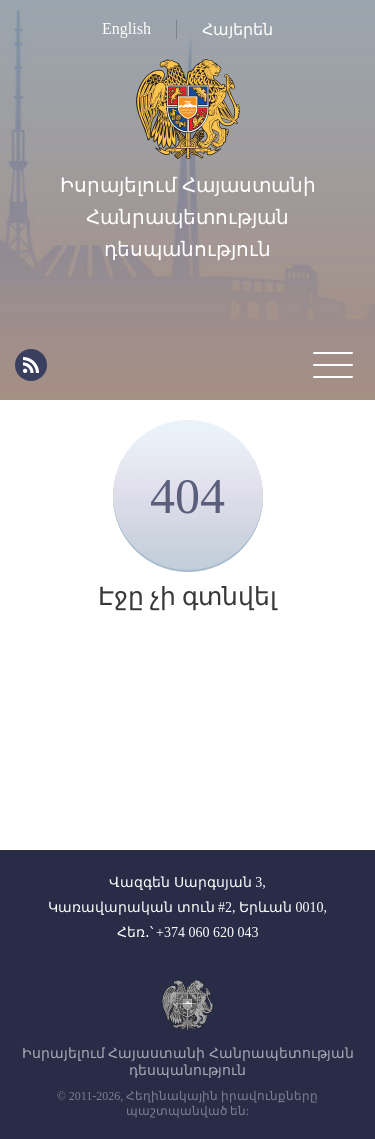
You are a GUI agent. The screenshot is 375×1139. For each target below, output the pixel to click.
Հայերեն (237, 29)
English (126, 28)
